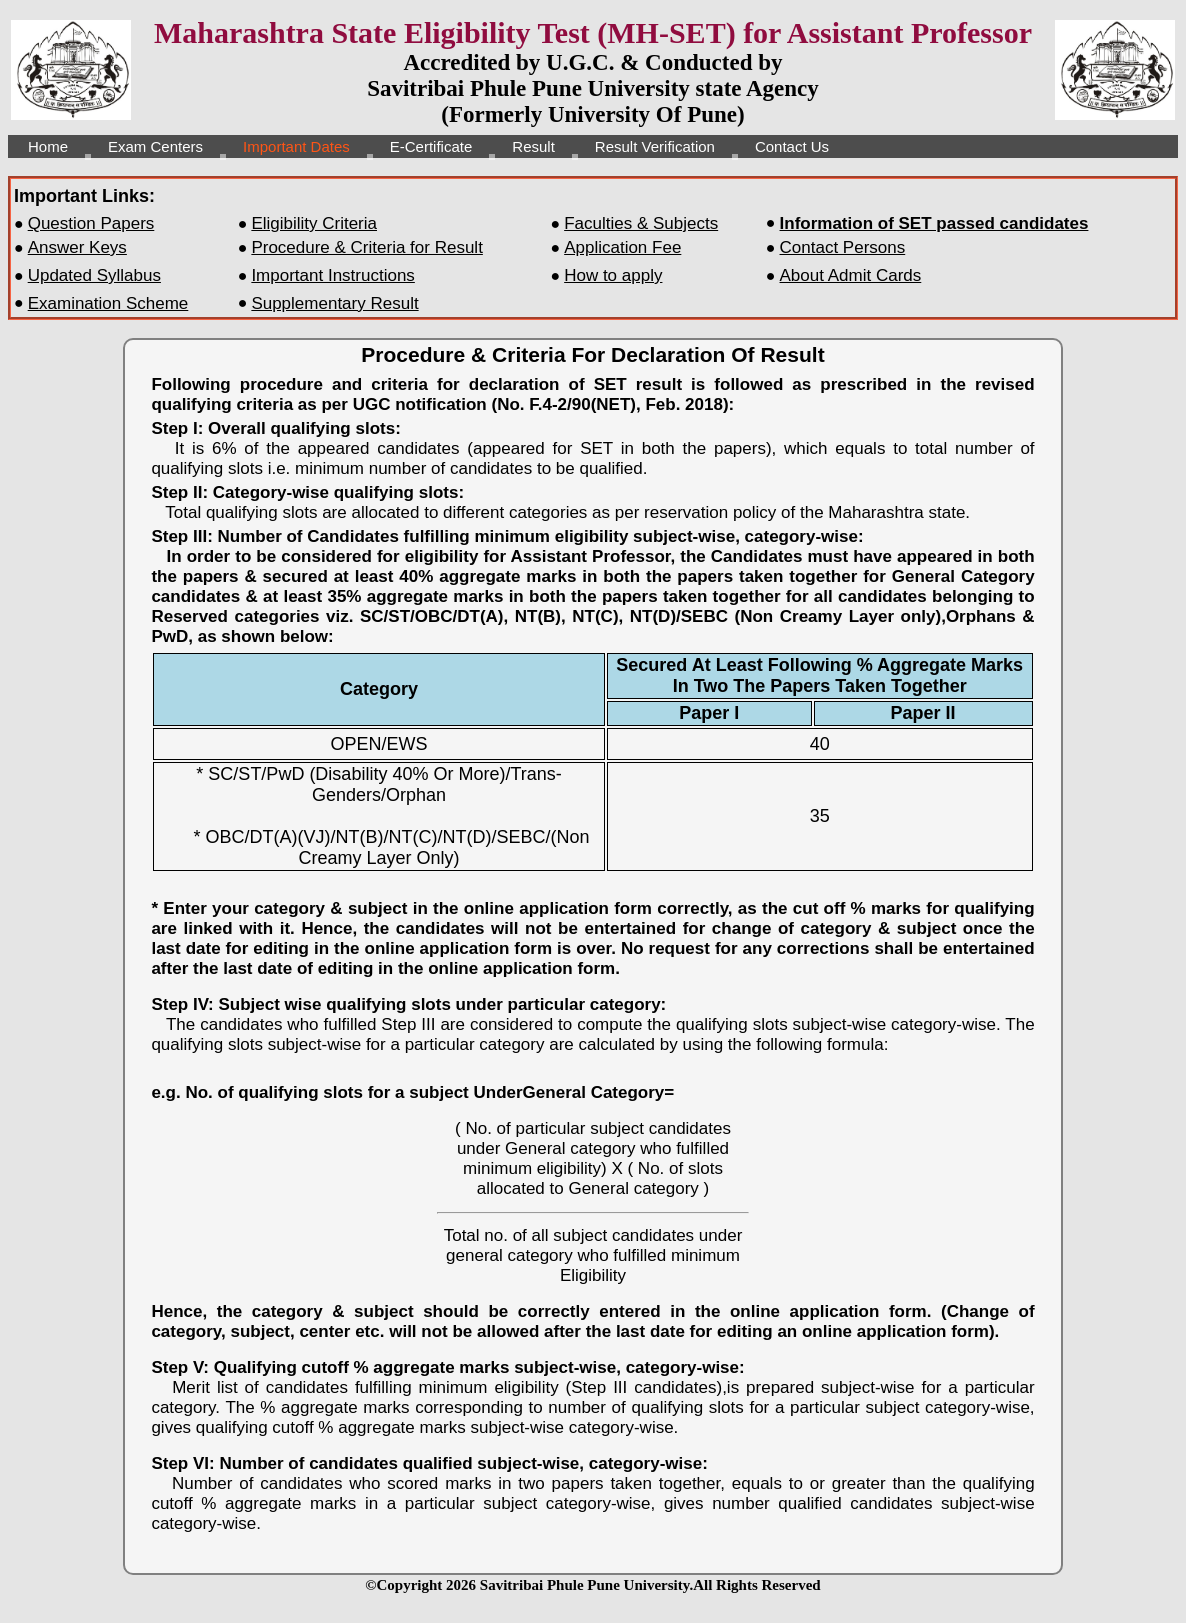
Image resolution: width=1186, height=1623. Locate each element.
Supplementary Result (334, 303)
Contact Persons (843, 247)
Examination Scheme (108, 303)
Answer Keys (77, 247)
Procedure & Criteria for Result (366, 247)
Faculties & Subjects (641, 223)
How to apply (613, 275)
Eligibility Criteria (314, 223)
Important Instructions (332, 275)
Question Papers (91, 223)
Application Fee (622, 247)
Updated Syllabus (94, 275)
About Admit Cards (851, 275)
